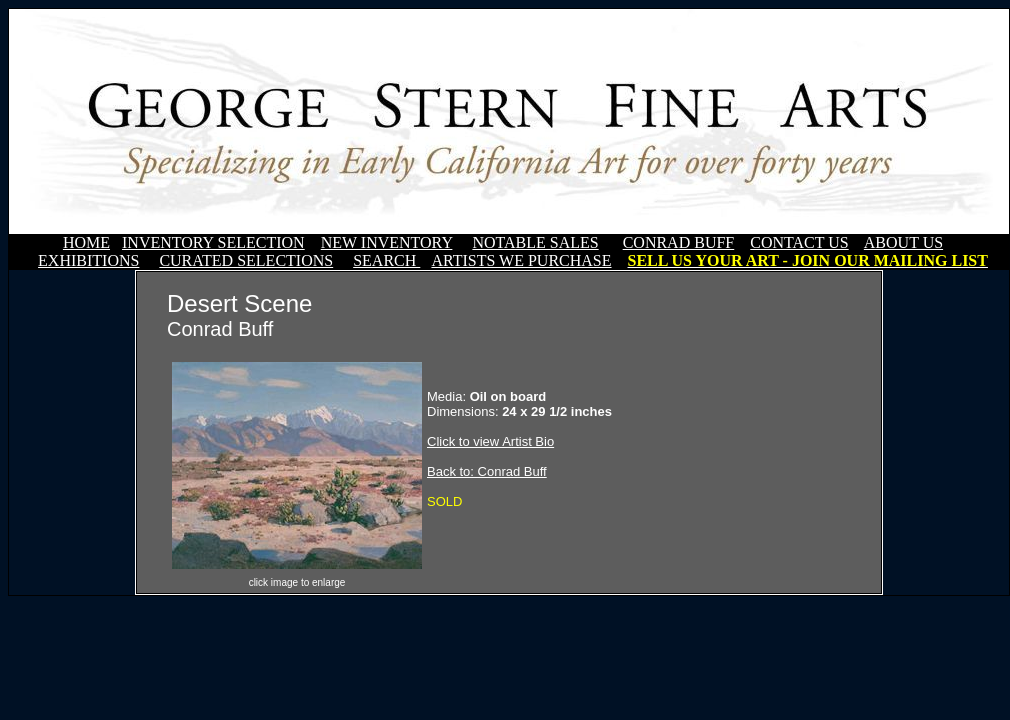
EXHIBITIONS (88, 260)
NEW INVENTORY (387, 242)
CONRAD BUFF (679, 242)
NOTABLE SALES (535, 242)
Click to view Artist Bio (490, 441)
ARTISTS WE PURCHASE (521, 260)
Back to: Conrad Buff (487, 471)
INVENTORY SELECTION (213, 242)
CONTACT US (799, 242)
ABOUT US (903, 242)
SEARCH (386, 260)
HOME (86, 242)
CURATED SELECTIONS (246, 260)
